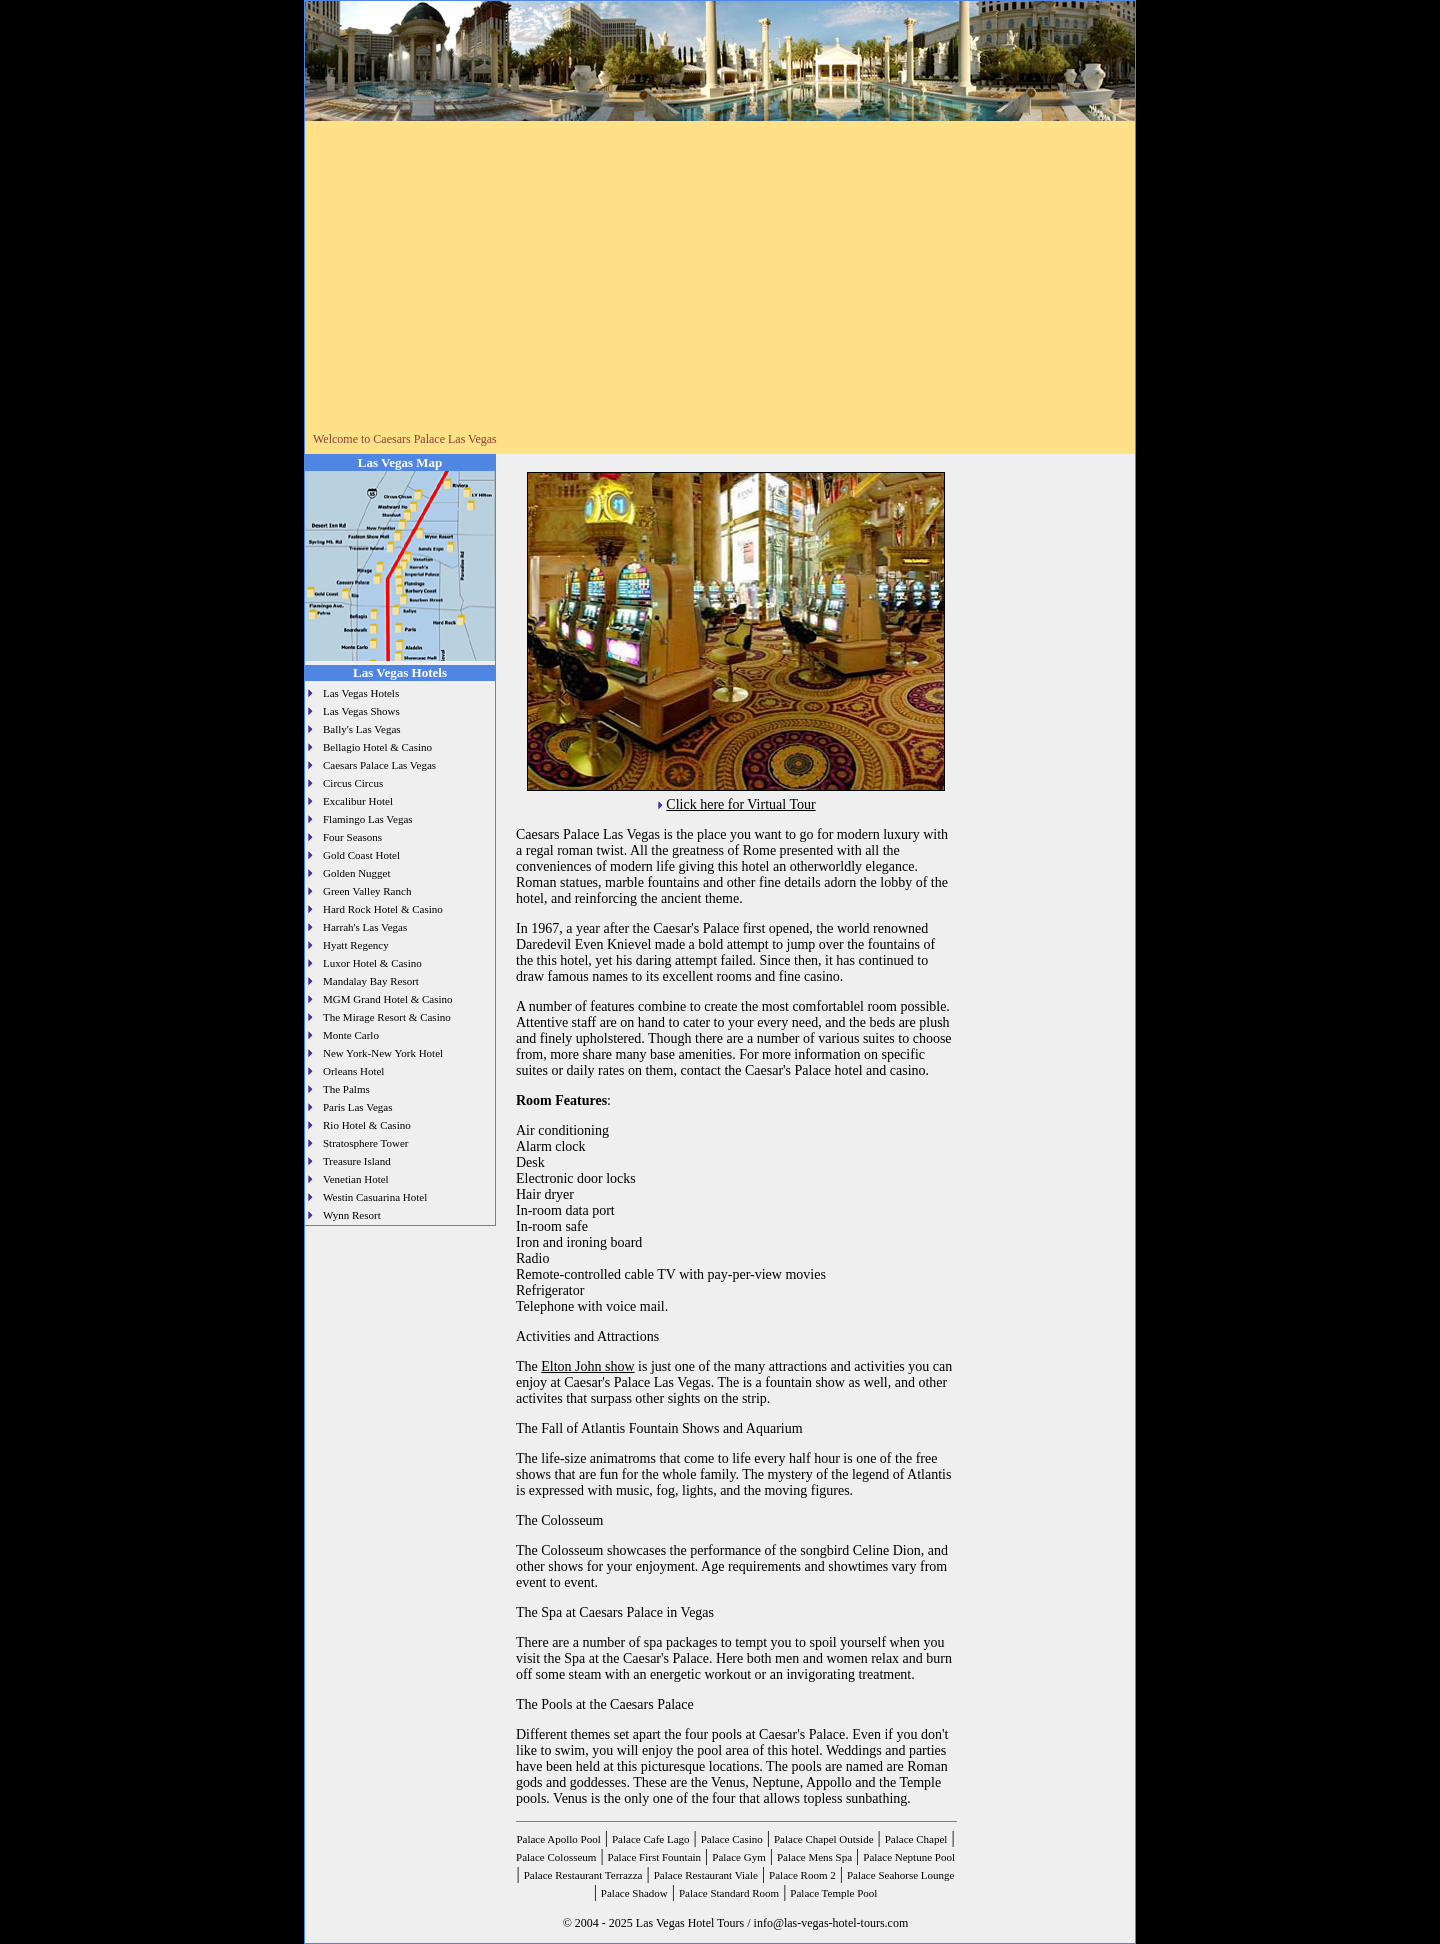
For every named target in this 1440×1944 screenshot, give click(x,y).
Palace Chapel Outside (824, 1839)
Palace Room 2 (802, 1875)
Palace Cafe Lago (651, 1839)
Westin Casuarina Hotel (375, 1197)
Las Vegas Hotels (361, 693)
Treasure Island (357, 1161)
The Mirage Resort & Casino (387, 1017)
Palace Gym (738, 1857)
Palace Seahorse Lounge (901, 1875)
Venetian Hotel (356, 1179)
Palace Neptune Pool (909, 1857)
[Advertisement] (720, 283)
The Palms (346, 1089)
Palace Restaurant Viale (706, 1875)
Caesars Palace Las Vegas (379, 765)
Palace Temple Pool (833, 1893)
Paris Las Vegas (357, 1107)
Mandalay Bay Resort (371, 981)
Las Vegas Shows (361, 711)
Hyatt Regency (356, 945)
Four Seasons (352, 837)
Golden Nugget (357, 873)
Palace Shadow (634, 1893)
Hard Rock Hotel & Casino (383, 909)
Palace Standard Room (729, 1893)
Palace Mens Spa (814, 1857)
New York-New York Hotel (383, 1053)
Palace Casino (732, 1839)
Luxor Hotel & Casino (372, 963)
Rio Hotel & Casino (367, 1125)
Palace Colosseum (556, 1857)
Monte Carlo (351, 1035)
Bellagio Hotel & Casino (377, 747)
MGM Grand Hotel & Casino (388, 999)
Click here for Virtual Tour (740, 804)
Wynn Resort (352, 1215)
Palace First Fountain (655, 1857)
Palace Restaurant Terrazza (583, 1875)
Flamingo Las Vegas (368, 819)
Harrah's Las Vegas (365, 927)
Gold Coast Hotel (361, 855)
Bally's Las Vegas (362, 729)
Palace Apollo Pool (558, 1839)
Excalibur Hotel (358, 801)
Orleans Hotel (353, 1071)
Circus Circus (353, 783)
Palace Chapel (916, 1839)
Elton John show (587, 1366)
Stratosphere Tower (365, 1143)
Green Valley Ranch (367, 891)
